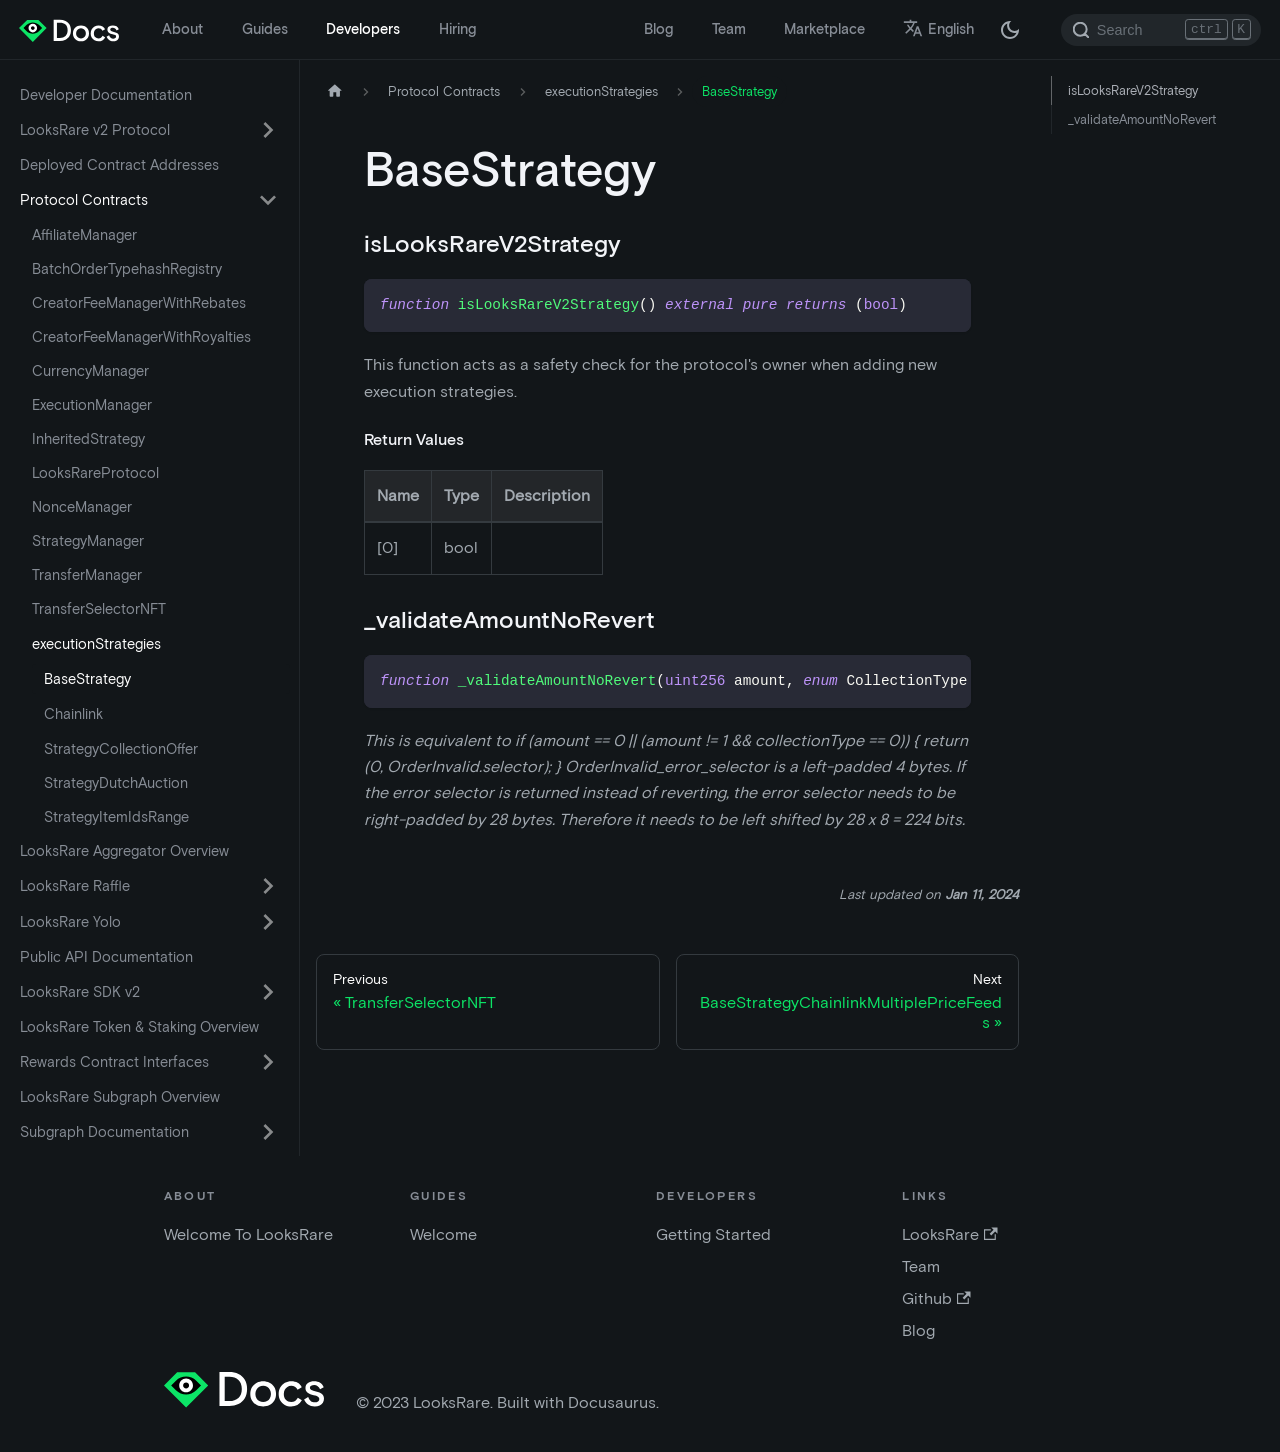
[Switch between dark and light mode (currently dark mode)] (1010, 30)
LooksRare (949, 1234)
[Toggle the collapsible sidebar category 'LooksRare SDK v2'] (268, 992)
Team (729, 29)
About (182, 29)
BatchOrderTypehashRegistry (127, 269)
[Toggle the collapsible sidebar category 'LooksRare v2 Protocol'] (268, 130)
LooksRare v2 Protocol (95, 130)
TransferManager (87, 575)
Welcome (443, 1234)
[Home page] (335, 91)
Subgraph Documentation (104, 1132)
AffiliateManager (84, 235)
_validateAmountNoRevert (1142, 119)
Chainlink (73, 714)
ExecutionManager (92, 405)
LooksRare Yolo (70, 922)
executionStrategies (96, 644)
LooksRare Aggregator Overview (124, 851)
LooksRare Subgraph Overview (120, 1097)
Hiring (457, 29)
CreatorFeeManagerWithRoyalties (141, 337)
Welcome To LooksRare (248, 1234)
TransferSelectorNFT (99, 609)
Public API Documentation (106, 957)
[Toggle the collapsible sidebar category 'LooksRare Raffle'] (268, 886)
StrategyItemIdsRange (116, 817)
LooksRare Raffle (75, 886)
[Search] (1161, 30)
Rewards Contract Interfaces (114, 1062)
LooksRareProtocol (95, 473)
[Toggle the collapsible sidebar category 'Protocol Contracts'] (268, 200)
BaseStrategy (87, 679)
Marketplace (824, 29)
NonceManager (82, 507)
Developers (363, 29)
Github (936, 1298)
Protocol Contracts (84, 200)
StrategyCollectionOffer (121, 749)
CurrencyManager (90, 371)
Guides (265, 29)
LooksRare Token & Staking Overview (139, 1027)
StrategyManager (88, 541)
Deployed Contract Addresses (119, 165)
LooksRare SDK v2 (80, 992)
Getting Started (713, 1234)
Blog (658, 29)
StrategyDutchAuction (116, 783)
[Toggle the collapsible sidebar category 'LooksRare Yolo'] (268, 922)
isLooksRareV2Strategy (1133, 90)
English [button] (938, 29)
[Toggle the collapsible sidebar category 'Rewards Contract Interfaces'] (268, 1062)
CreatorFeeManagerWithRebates (139, 303)
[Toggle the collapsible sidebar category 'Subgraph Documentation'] (268, 1132)
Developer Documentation (106, 95)
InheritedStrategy (88, 439)
